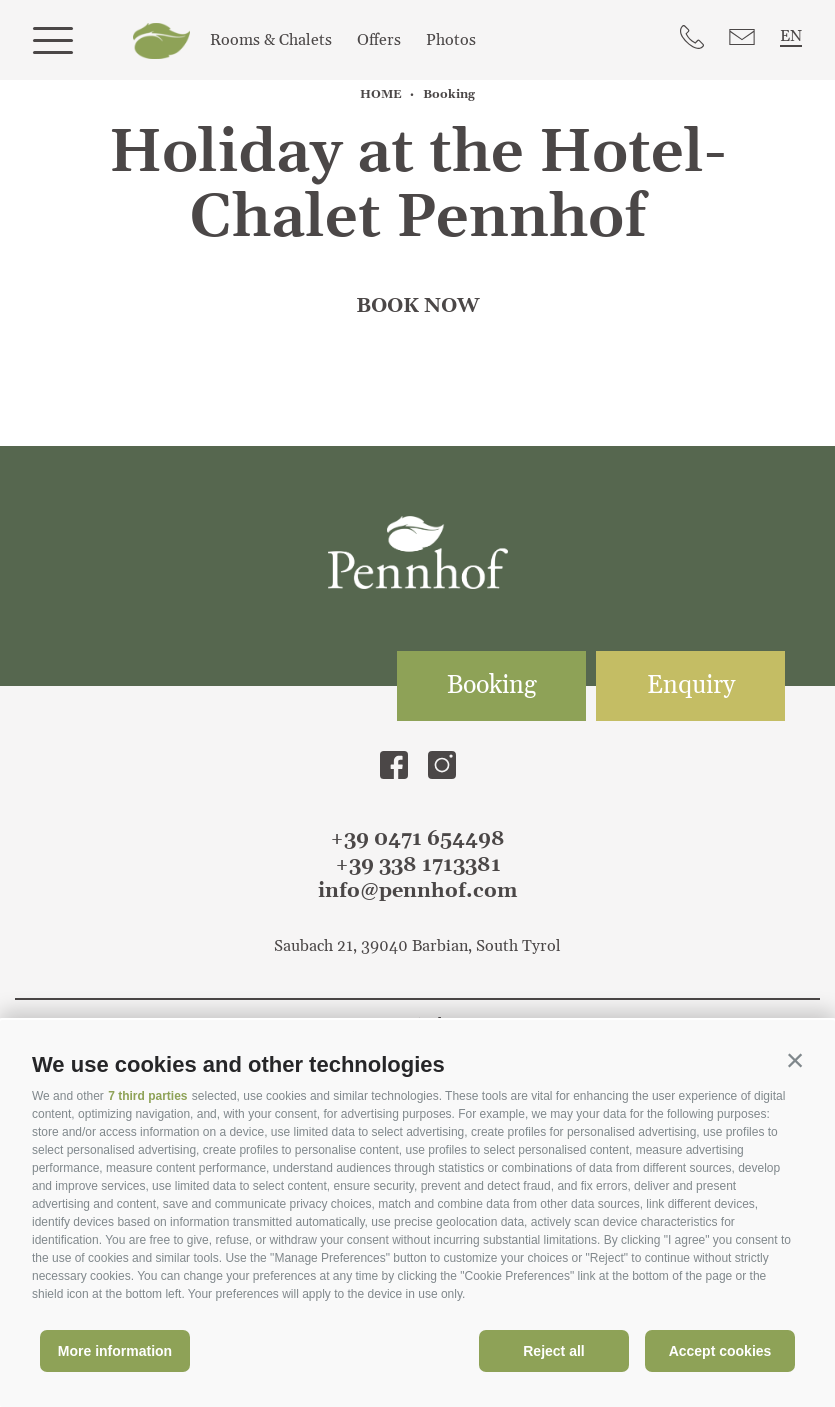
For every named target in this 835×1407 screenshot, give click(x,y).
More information (115, 1351)
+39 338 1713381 (418, 865)
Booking (492, 686)
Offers (379, 40)
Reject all (553, 1351)
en (791, 36)
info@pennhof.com (417, 891)
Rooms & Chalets (271, 40)
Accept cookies (720, 1351)
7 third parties (147, 1096)
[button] (795, 1060)
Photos (451, 40)
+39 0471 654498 (417, 839)
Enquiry (691, 686)
